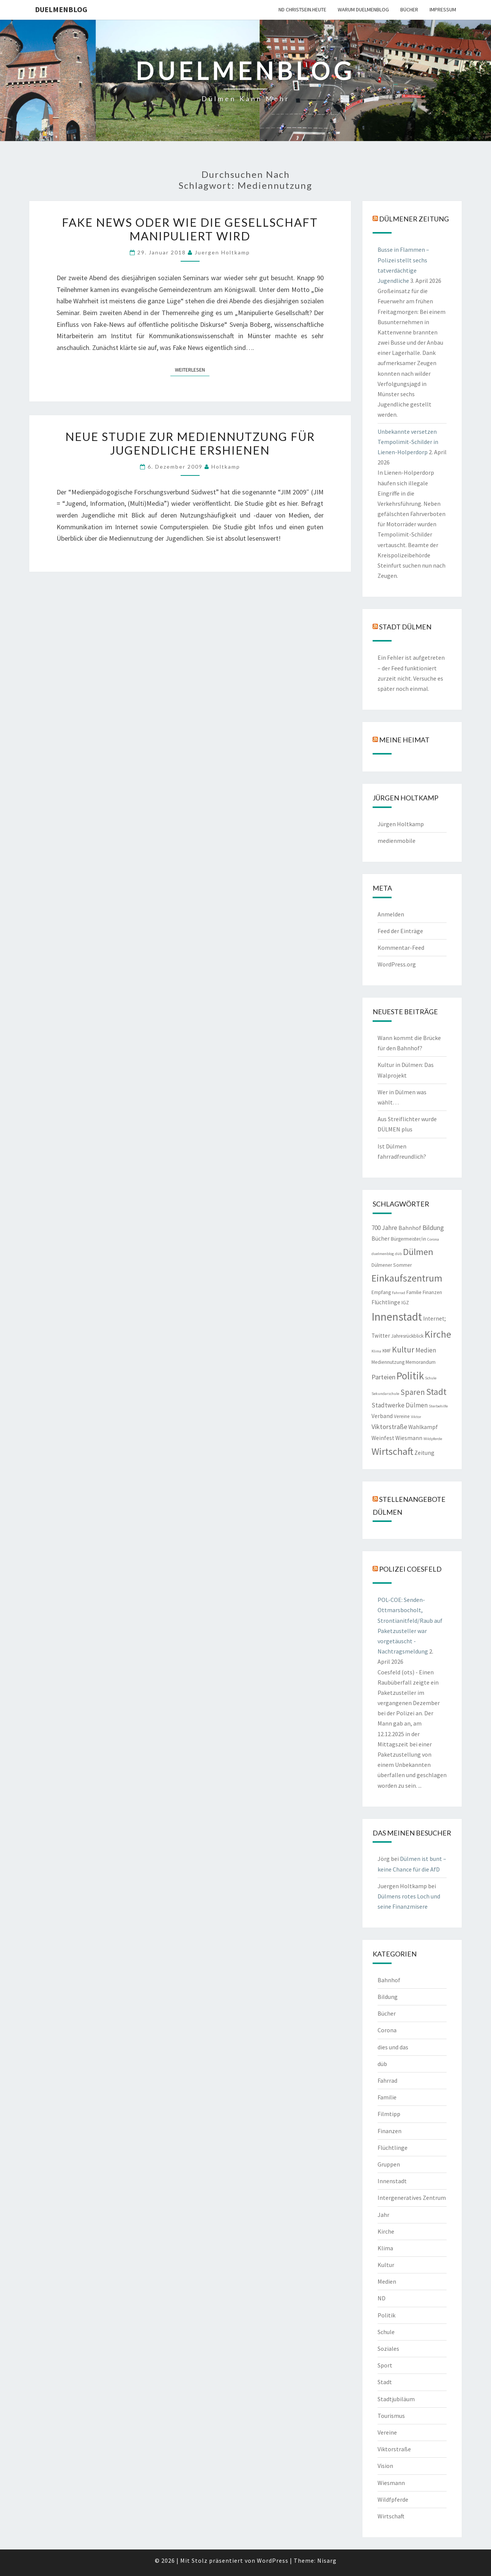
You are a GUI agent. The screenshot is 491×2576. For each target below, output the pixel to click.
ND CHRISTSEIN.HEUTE (302, 9)
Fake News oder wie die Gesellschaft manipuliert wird (190, 229)
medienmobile (396, 840)
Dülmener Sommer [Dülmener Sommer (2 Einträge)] (391, 1265)
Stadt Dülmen (405, 627)
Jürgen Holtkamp (401, 824)
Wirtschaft (391, 2516)
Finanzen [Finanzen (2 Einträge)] (432, 1292)
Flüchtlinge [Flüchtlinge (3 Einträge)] (385, 1302)
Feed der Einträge (400, 931)
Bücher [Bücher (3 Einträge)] (380, 1238)
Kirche (386, 2231)
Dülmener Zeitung (414, 219)
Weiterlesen (192, 369)
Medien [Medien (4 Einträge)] (425, 1350)
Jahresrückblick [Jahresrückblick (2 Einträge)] (407, 1336)
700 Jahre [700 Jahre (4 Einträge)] (384, 1228)
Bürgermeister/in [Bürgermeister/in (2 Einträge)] (408, 1239)
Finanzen (389, 2131)
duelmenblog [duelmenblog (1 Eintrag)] (382, 1253)
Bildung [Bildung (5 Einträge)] (433, 1227)
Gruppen (389, 2164)
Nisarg (327, 2560)
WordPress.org (397, 964)
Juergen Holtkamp (222, 252)
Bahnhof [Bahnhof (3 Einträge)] (409, 1228)
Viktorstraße (394, 2449)
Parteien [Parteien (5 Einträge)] (383, 1377)
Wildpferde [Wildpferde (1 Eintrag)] (432, 1438)
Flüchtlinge (393, 2147)
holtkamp (225, 466)
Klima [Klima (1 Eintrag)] (376, 1351)
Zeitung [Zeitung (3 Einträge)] (424, 1452)
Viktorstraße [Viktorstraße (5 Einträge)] (389, 1426)
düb (382, 2064)
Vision (385, 2465)
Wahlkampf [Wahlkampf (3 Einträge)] (423, 1427)
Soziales (388, 2348)
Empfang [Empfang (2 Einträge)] (381, 1292)
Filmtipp (389, 2114)
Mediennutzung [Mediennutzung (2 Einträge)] (387, 1362)
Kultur (386, 2265)
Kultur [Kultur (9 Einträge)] (403, 1349)
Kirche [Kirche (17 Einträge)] (438, 1334)
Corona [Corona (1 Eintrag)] (433, 1239)
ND (382, 2298)
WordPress (272, 2560)
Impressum (443, 9)
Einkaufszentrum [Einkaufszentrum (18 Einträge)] (406, 1278)
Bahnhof (389, 1980)
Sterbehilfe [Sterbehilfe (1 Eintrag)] (438, 1406)
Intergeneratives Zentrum (412, 2197)
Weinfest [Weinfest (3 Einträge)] (382, 1438)
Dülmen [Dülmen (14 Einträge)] (418, 1252)
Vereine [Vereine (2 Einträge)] (402, 1416)
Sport (385, 2365)
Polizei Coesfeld (410, 1569)
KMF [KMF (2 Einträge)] (386, 1351)
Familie (387, 2097)
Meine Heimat (404, 740)
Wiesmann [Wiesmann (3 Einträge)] (408, 1438)
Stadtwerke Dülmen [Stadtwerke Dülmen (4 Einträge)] (399, 1405)
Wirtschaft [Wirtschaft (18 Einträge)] (392, 1451)
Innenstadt (392, 2181)
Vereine (387, 2432)
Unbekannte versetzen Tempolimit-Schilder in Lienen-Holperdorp (408, 442)
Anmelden (391, 914)
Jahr (383, 2214)
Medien (387, 2281)
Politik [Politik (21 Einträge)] (410, 1375)
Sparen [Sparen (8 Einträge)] (412, 1392)
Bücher (409, 9)
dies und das (393, 2047)
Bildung (388, 1996)
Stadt (385, 2382)
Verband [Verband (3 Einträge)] (382, 1416)
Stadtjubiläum (396, 2399)
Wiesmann (391, 2483)
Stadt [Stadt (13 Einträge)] (436, 1392)
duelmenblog (61, 9)
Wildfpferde (393, 2499)
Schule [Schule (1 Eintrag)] (430, 1378)
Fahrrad (387, 2080)
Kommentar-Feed (401, 947)
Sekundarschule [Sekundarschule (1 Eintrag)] (385, 1393)
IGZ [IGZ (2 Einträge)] (405, 1302)
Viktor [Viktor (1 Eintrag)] (416, 1416)
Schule (386, 2332)
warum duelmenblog (363, 9)
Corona (387, 2030)
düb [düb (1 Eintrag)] (398, 1253)
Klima (385, 2248)
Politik (386, 2315)
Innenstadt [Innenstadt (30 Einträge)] (396, 1317)
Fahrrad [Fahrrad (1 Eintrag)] (398, 1292)
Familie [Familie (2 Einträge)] (414, 1292)
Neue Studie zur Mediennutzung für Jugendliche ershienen (190, 443)
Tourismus (391, 2415)
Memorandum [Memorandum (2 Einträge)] (421, 1362)
